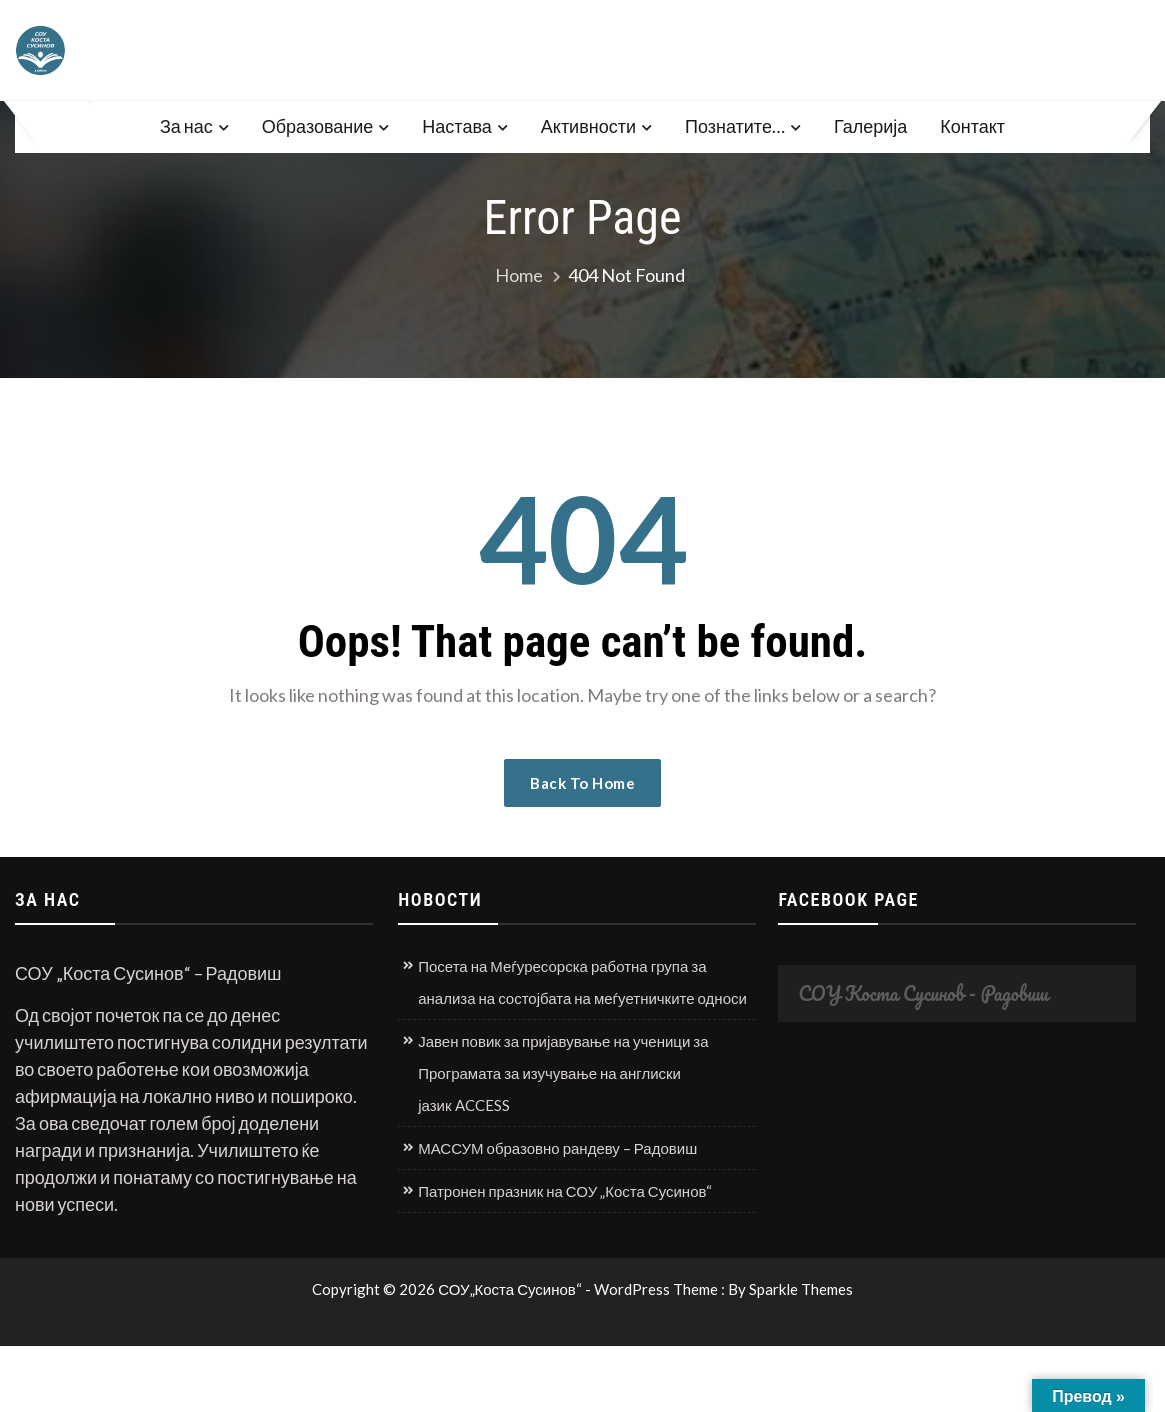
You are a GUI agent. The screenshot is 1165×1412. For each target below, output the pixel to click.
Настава (456, 126)
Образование (318, 126)
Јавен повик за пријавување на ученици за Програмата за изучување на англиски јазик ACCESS (563, 1073)
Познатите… (735, 126)
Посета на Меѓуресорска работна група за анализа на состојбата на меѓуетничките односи (582, 982)
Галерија (870, 126)
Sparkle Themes (801, 1289)
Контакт (972, 126)
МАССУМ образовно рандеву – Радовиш (557, 1148)
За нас (186, 126)
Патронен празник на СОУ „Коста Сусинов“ (565, 1191)
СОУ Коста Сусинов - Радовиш (923, 993)
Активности (588, 126)
